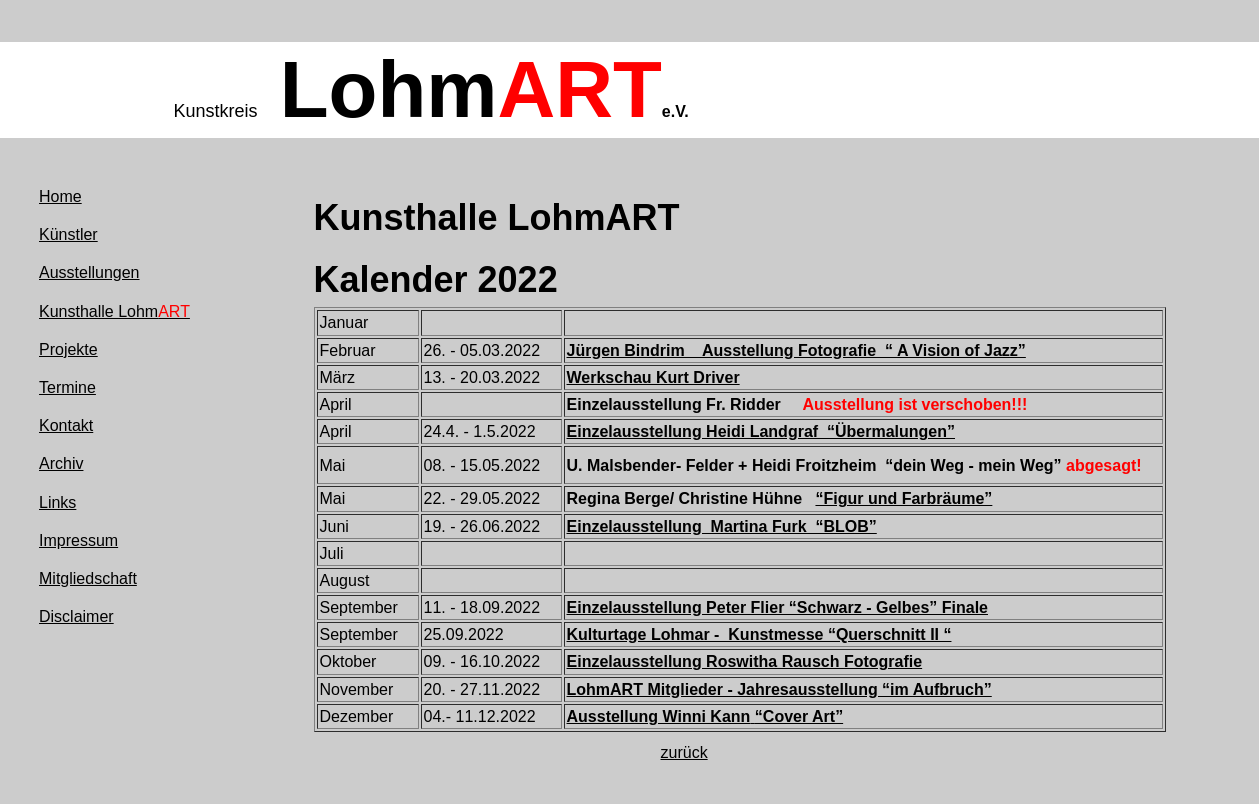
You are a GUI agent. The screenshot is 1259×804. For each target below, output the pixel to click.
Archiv (61, 463)
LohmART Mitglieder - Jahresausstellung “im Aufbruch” (779, 689)
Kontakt (66, 425)
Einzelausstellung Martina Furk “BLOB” (722, 526)
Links (57, 502)
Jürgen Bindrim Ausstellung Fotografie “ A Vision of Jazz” (796, 350)
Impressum (78, 540)
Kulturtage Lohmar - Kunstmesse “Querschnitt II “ (759, 634)
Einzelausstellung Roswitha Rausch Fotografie (745, 661)
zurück (684, 752)
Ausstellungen (89, 272)
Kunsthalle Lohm (114, 311)
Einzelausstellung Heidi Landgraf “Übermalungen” (761, 431)
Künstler (68, 234)
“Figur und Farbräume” (903, 498)
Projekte (68, 349)
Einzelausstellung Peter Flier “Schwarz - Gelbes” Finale (777, 607)
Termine (67, 387)
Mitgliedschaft (88, 578)
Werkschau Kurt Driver (653, 377)
